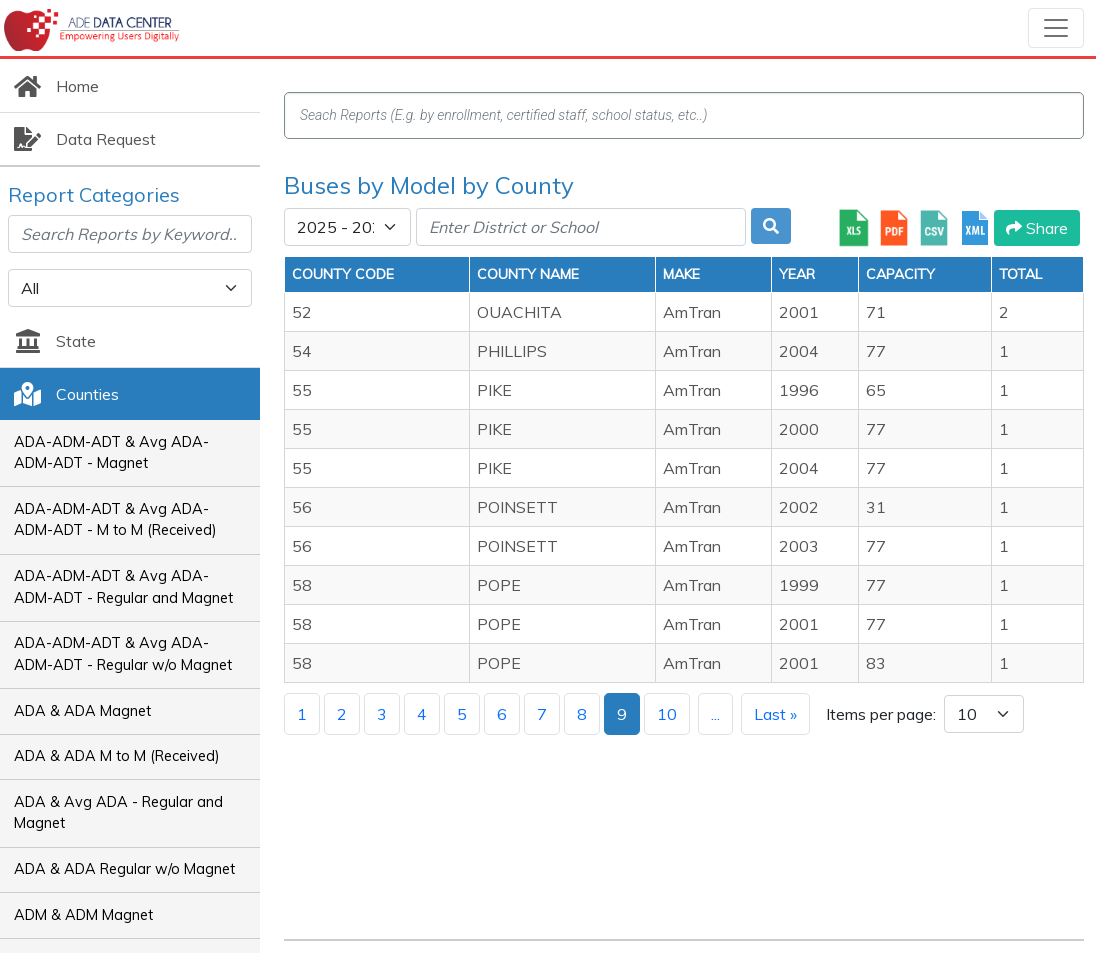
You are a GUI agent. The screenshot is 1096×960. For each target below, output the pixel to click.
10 (667, 714)
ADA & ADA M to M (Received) (117, 756)
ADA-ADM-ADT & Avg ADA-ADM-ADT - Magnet (111, 453)
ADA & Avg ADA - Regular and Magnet (118, 813)
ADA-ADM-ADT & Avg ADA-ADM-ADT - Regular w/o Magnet (123, 654)
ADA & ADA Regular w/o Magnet (124, 869)
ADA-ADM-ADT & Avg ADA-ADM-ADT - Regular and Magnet (123, 587)
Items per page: (881, 714)
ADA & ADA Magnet (82, 711)
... (715, 714)
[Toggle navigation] (1056, 28)
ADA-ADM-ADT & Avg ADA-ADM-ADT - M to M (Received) (115, 520)
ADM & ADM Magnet (83, 915)
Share (1037, 228)
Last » (775, 714)
